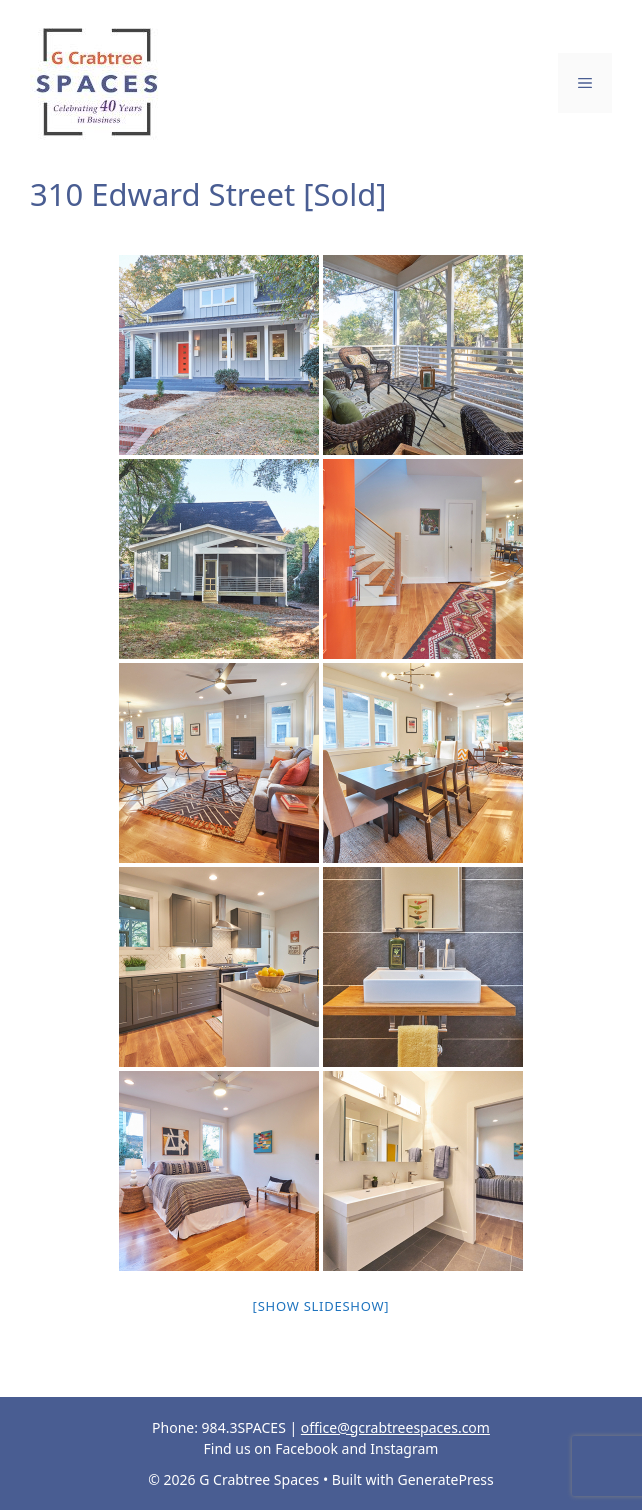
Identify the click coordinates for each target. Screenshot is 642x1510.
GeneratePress (446, 1479)
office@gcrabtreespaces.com (395, 1427)
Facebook (306, 1448)
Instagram (404, 1448)
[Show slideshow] (321, 1306)
